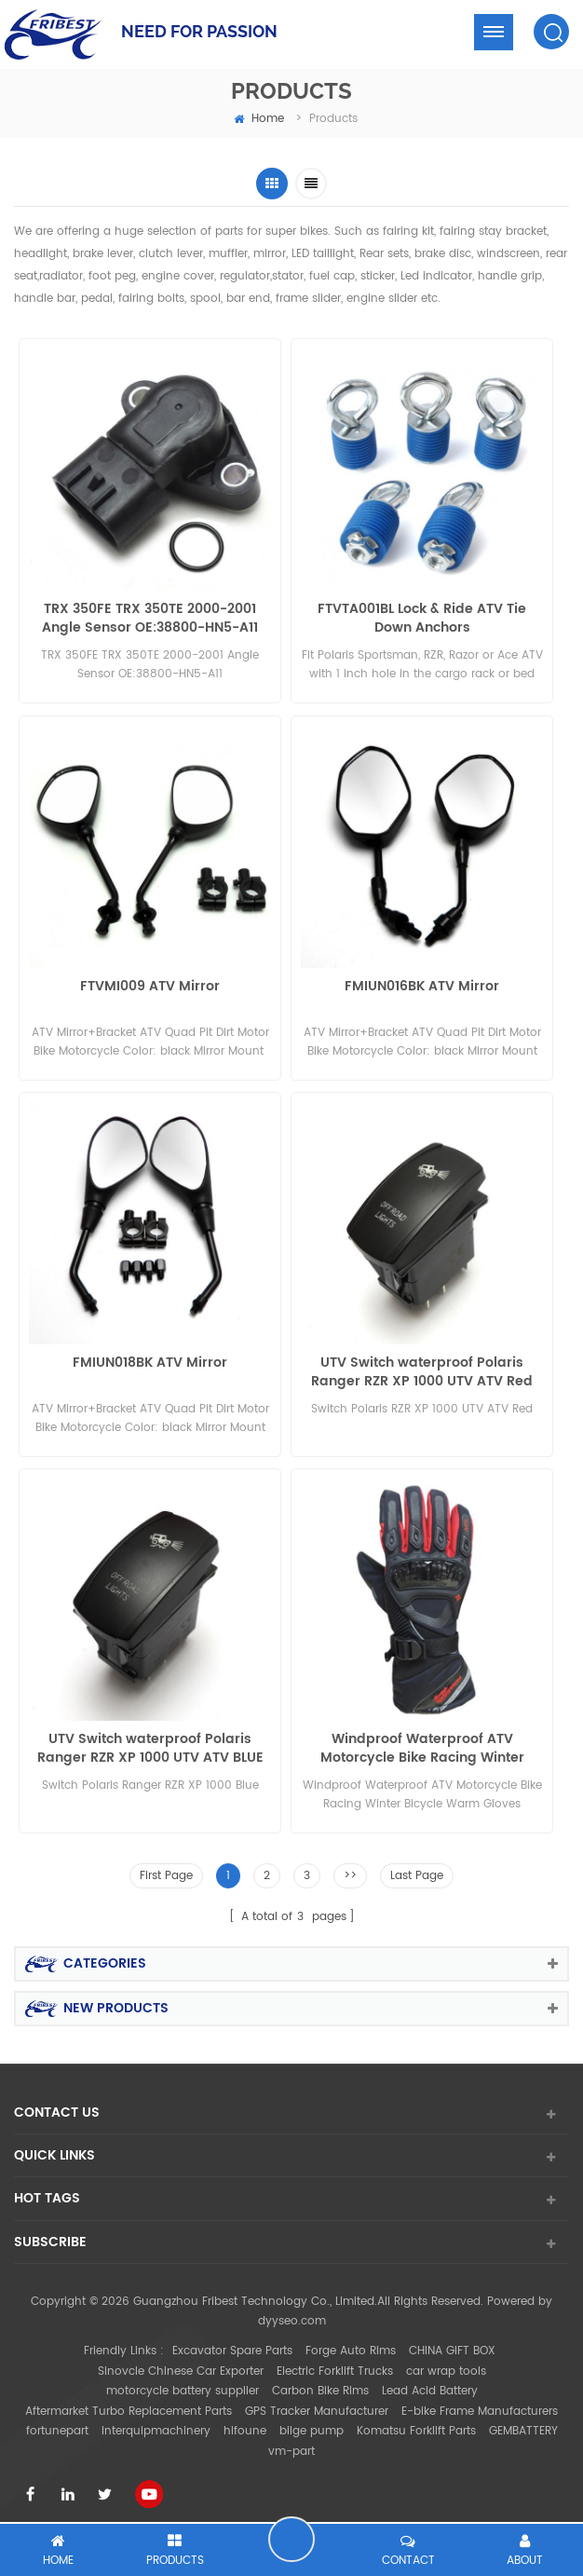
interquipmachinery (156, 2423)
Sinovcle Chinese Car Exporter (181, 2363)
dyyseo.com (292, 2314)
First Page (166, 1868)
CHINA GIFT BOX (452, 2342)
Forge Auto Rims (350, 2342)
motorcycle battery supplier (182, 2383)
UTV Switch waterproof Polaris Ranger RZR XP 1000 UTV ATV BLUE (150, 1743)
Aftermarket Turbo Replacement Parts (128, 2403)
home (259, 119)
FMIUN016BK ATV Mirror (422, 985)
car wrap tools (446, 2363)
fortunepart (57, 2423)
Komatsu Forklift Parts (416, 2423)
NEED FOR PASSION (199, 31)
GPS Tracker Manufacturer (316, 2403)
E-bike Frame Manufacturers (479, 2403)
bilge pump (311, 2423)
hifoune (245, 2423)
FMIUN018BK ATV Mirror (150, 1360)
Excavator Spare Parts (232, 2342)
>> (350, 1868)
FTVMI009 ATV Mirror (150, 985)
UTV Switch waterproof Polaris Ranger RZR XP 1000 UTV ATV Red (422, 1368)
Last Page (416, 1868)
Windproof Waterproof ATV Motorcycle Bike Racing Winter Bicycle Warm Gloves (422, 1743)
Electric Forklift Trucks (335, 2363)
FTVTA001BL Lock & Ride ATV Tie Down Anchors (422, 618)
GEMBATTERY (523, 2423)
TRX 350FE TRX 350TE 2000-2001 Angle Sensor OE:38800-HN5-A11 (150, 618)
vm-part (291, 2443)
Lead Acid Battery (430, 2383)
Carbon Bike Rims (320, 2383)
